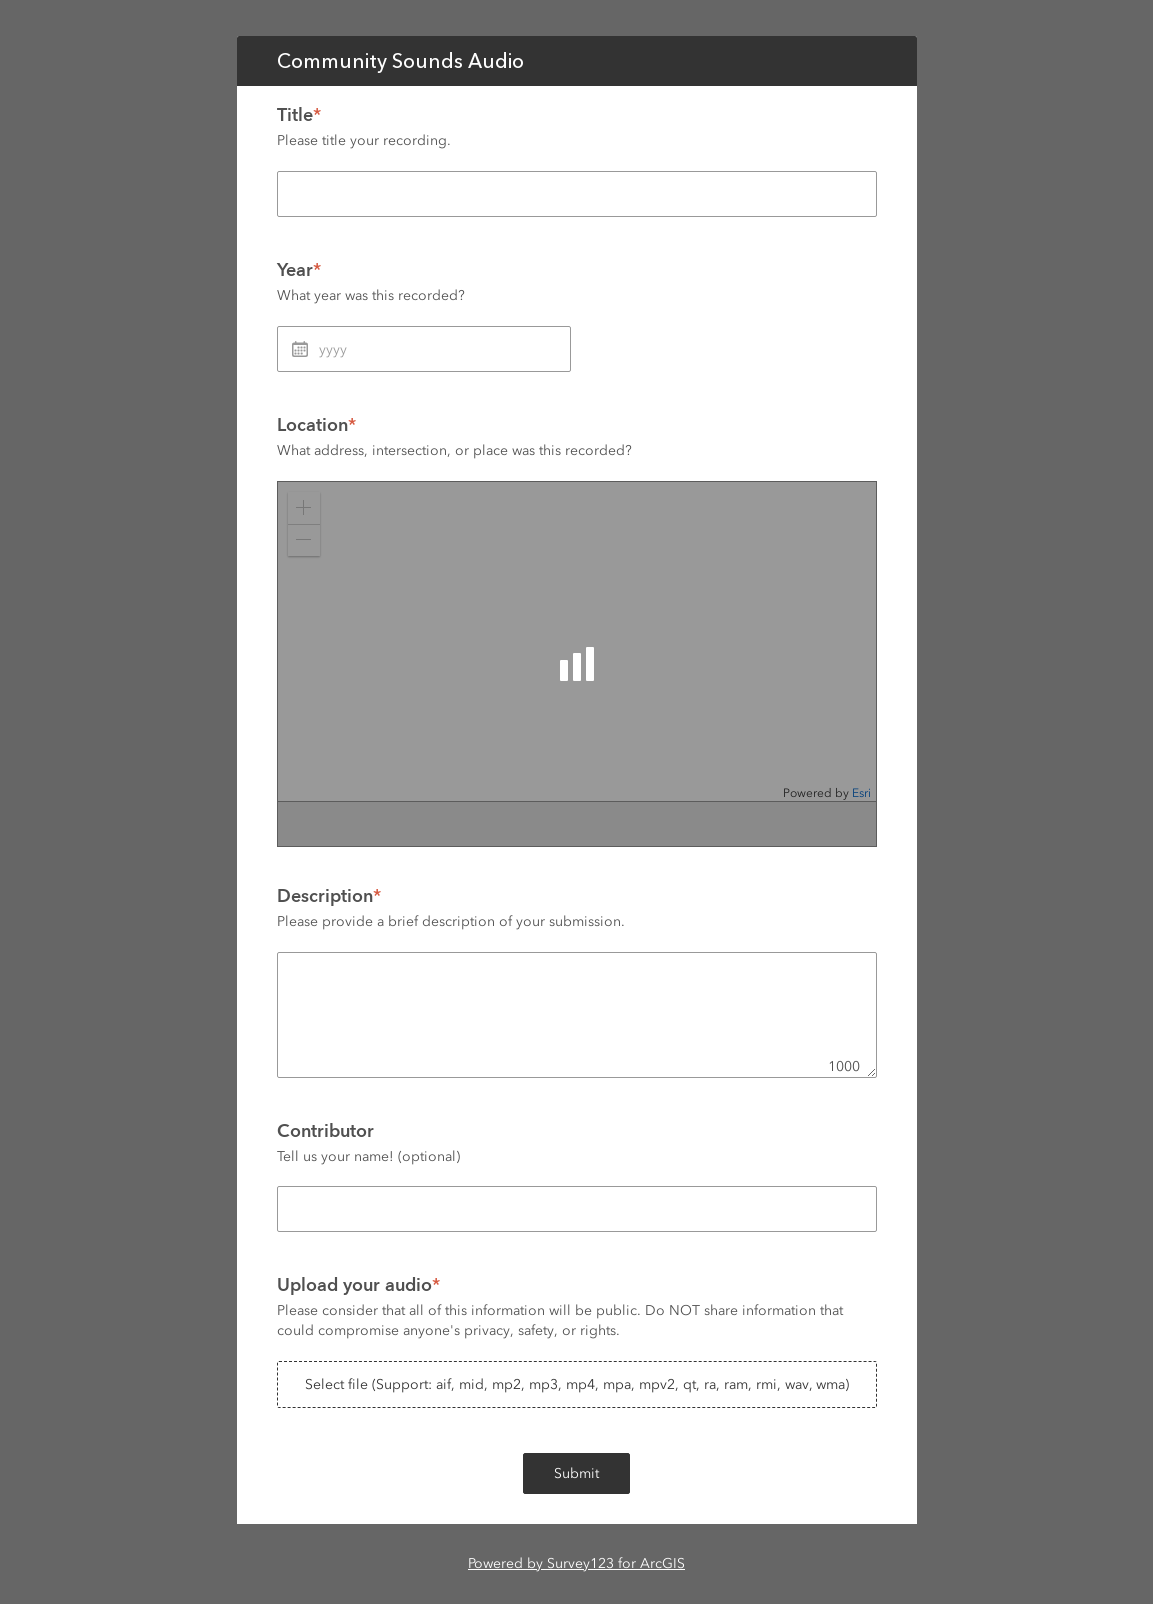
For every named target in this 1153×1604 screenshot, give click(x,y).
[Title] (577, 194)
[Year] (424, 349)
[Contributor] (577, 1209)
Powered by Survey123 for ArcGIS (576, 1563)
